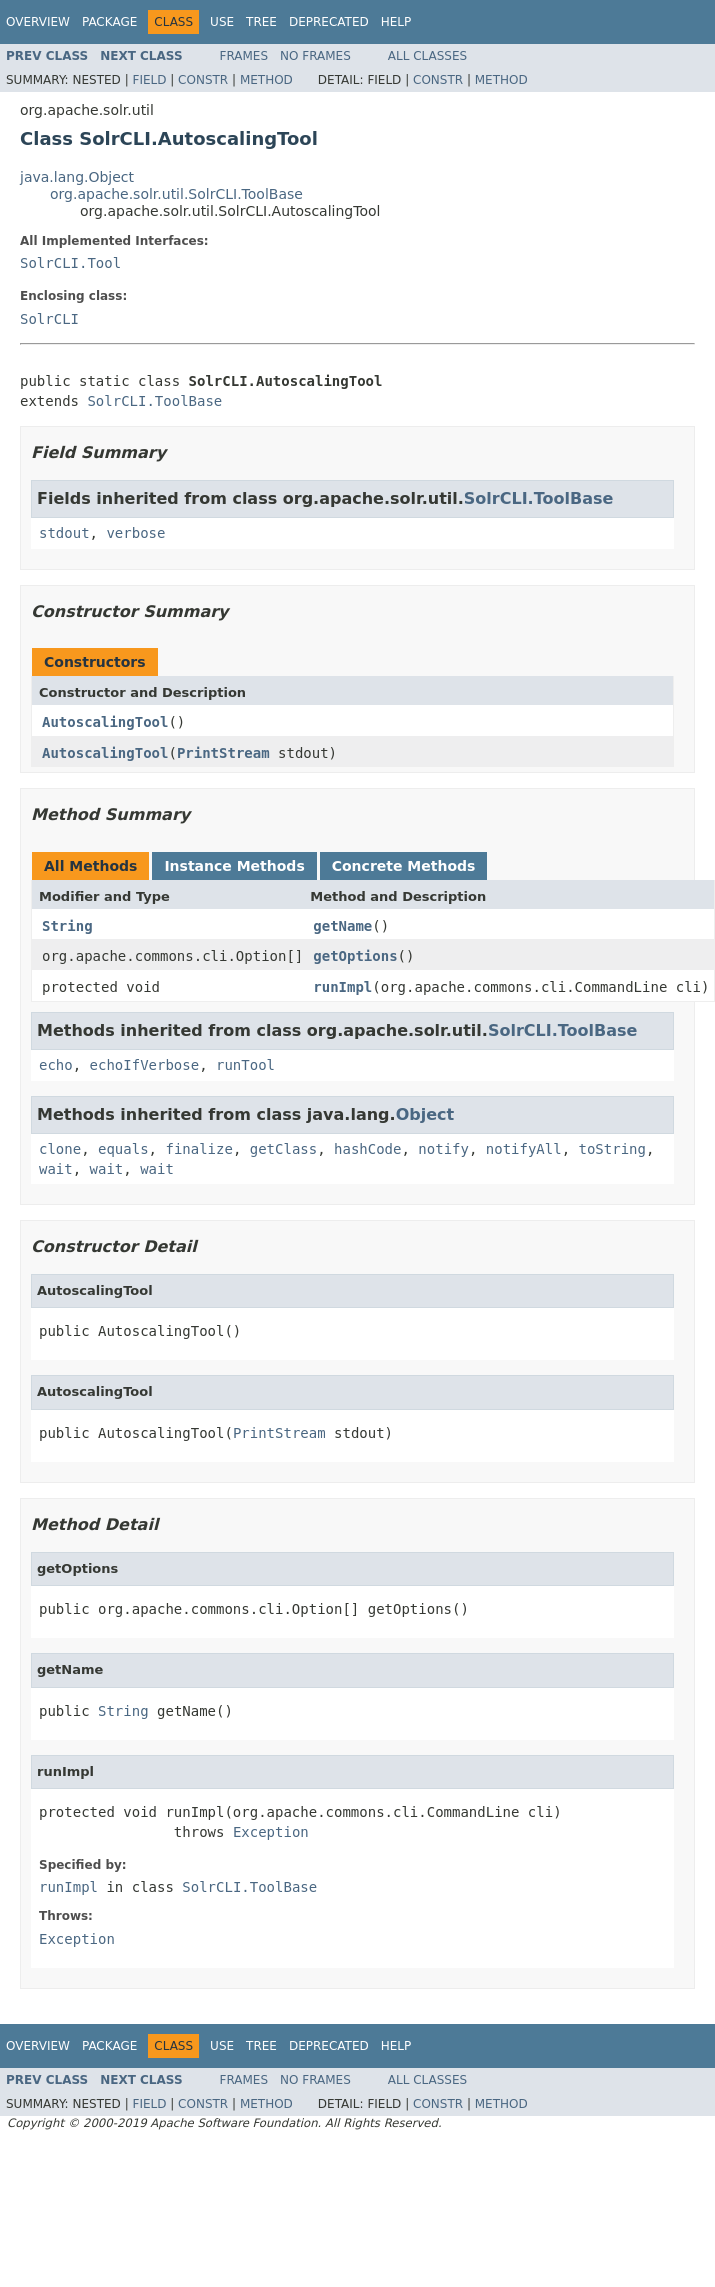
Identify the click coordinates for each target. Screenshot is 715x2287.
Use (222, 22)
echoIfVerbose (145, 1065)
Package (109, 22)
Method (266, 80)
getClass (283, 1149)
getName (342, 926)
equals (123, 1149)
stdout (64, 533)
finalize (198, 1149)
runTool (245, 1065)
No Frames (315, 56)
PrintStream (223, 753)
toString (612, 1149)
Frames (244, 56)
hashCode (367, 1149)
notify (443, 1149)
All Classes (427, 56)
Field (149, 80)
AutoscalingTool (105, 722)
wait (56, 1169)
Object (425, 1114)
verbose (135, 533)
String (67, 926)
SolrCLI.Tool (70, 263)
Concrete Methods (404, 866)
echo (56, 1065)
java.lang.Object (77, 177)
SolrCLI (49, 319)
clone (60, 1149)
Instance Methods (234, 866)
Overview (38, 22)
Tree (261, 22)
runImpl (342, 987)
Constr (203, 80)
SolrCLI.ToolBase (154, 401)
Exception (271, 1832)
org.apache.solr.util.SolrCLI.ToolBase (176, 194)
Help (396, 22)
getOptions (355, 956)
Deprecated (329, 22)
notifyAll (524, 1149)
